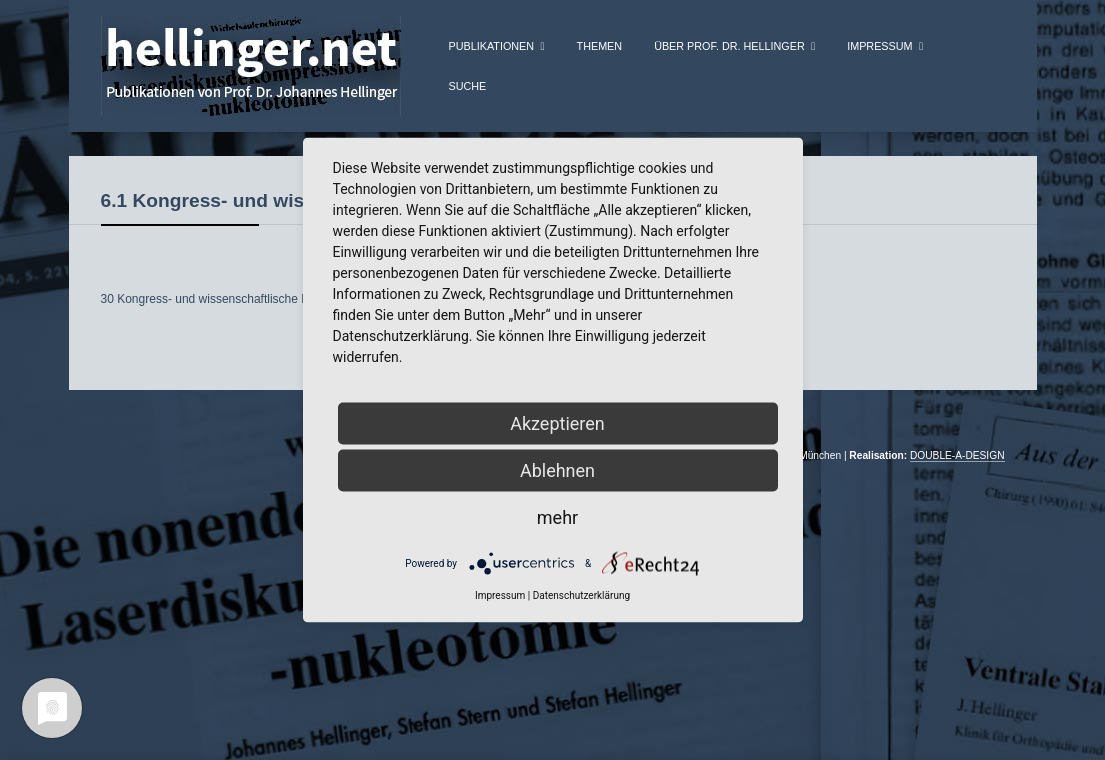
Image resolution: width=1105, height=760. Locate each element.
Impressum (879, 46)
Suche (468, 86)
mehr (557, 517)
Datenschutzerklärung (581, 595)
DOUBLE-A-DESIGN (957, 487)
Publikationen (492, 46)
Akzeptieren (557, 423)
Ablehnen (557, 470)
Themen (600, 46)
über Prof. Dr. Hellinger (729, 46)
